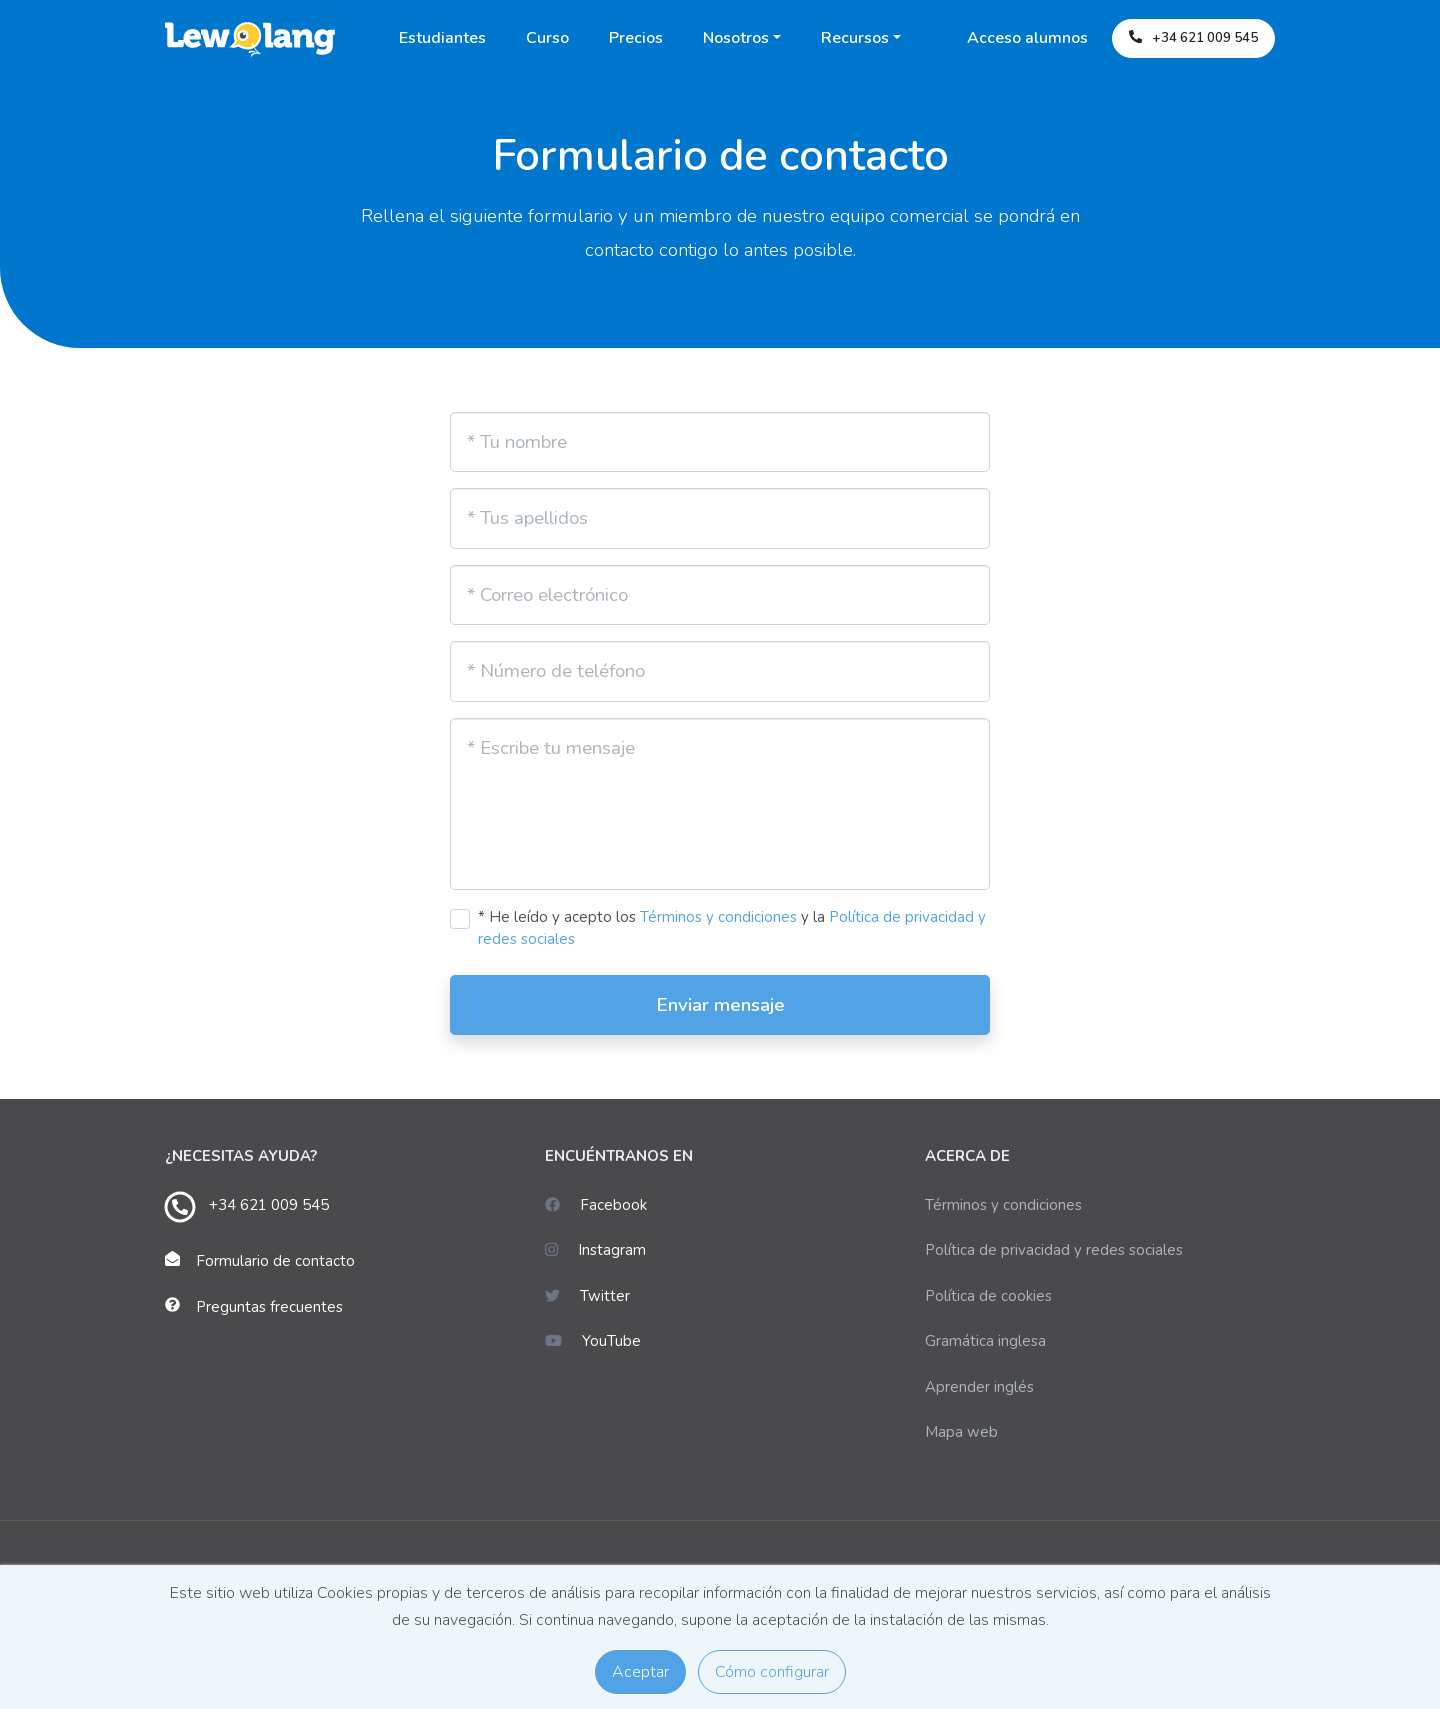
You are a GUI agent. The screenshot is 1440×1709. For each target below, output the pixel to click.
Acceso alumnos (1027, 38)
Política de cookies (988, 1296)
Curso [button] (547, 38)
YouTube (593, 1341)
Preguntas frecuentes (269, 1307)
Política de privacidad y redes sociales (1054, 1250)
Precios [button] (636, 38)
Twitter (587, 1296)
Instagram (595, 1250)
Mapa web (961, 1432)
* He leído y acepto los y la (732, 928)
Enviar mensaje (720, 1005)
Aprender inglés (979, 1387)
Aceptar (640, 1672)
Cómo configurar (772, 1672)
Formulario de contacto (275, 1261)
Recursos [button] (855, 38)
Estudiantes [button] (442, 38)
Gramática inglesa (985, 1341)
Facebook (596, 1205)
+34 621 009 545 (269, 1205)
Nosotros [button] (736, 38)
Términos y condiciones (718, 917)
